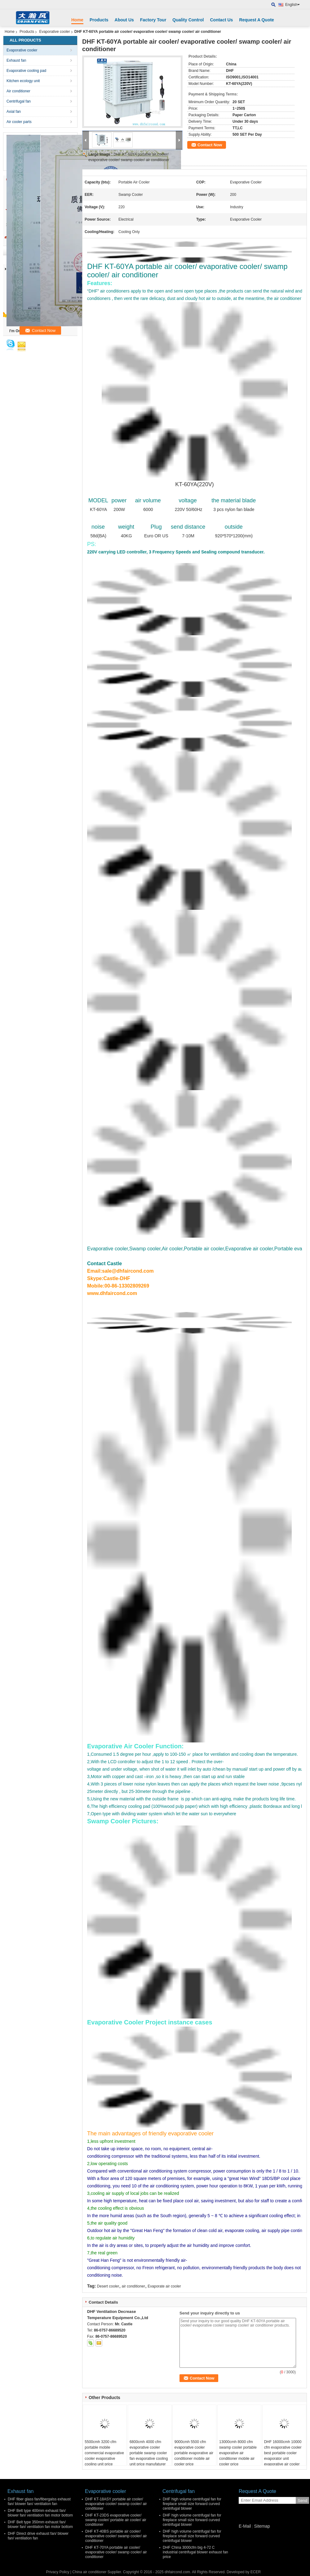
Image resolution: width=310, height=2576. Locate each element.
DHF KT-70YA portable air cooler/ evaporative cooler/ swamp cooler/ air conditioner (116, 2552)
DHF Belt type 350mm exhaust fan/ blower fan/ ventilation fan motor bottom (40, 2524)
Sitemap (262, 2526)
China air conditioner (89, 2572)
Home (77, 19)
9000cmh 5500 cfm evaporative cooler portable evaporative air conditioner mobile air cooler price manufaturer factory (193, 2456)
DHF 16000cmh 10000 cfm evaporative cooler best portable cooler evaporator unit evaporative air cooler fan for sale (283, 2456)
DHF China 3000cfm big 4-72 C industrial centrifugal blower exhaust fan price (195, 2552)
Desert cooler (108, 2286)
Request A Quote (256, 19)
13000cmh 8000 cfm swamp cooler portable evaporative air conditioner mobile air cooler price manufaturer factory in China (238, 2458)
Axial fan (14, 111)
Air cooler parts (19, 122)
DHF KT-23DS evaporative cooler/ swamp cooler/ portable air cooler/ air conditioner (115, 2520)
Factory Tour (153, 19)
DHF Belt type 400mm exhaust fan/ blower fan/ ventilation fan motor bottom (40, 2512)
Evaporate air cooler (164, 2286)
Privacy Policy (57, 2572)
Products (99, 19)
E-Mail (245, 2526)
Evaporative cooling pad (26, 70)
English (292, 4)
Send (302, 2500)
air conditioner (133, 2286)
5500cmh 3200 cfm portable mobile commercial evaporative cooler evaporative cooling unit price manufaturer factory (104, 2456)
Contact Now (209, 145)
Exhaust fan (16, 60)
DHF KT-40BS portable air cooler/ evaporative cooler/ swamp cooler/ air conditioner (116, 2536)
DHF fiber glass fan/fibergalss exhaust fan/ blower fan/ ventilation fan (39, 2501)
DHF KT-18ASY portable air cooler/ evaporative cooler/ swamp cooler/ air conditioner (116, 2504)
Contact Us (221, 19)
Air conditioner (18, 91)
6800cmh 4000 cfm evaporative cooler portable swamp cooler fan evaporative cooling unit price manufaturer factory (149, 2456)
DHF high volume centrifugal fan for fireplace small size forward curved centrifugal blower (192, 2504)
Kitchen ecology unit (23, 81)
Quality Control (188, 19)
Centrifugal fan (19, 101)
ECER (255, 2572)
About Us (124, 19)
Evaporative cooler (54, 31)
